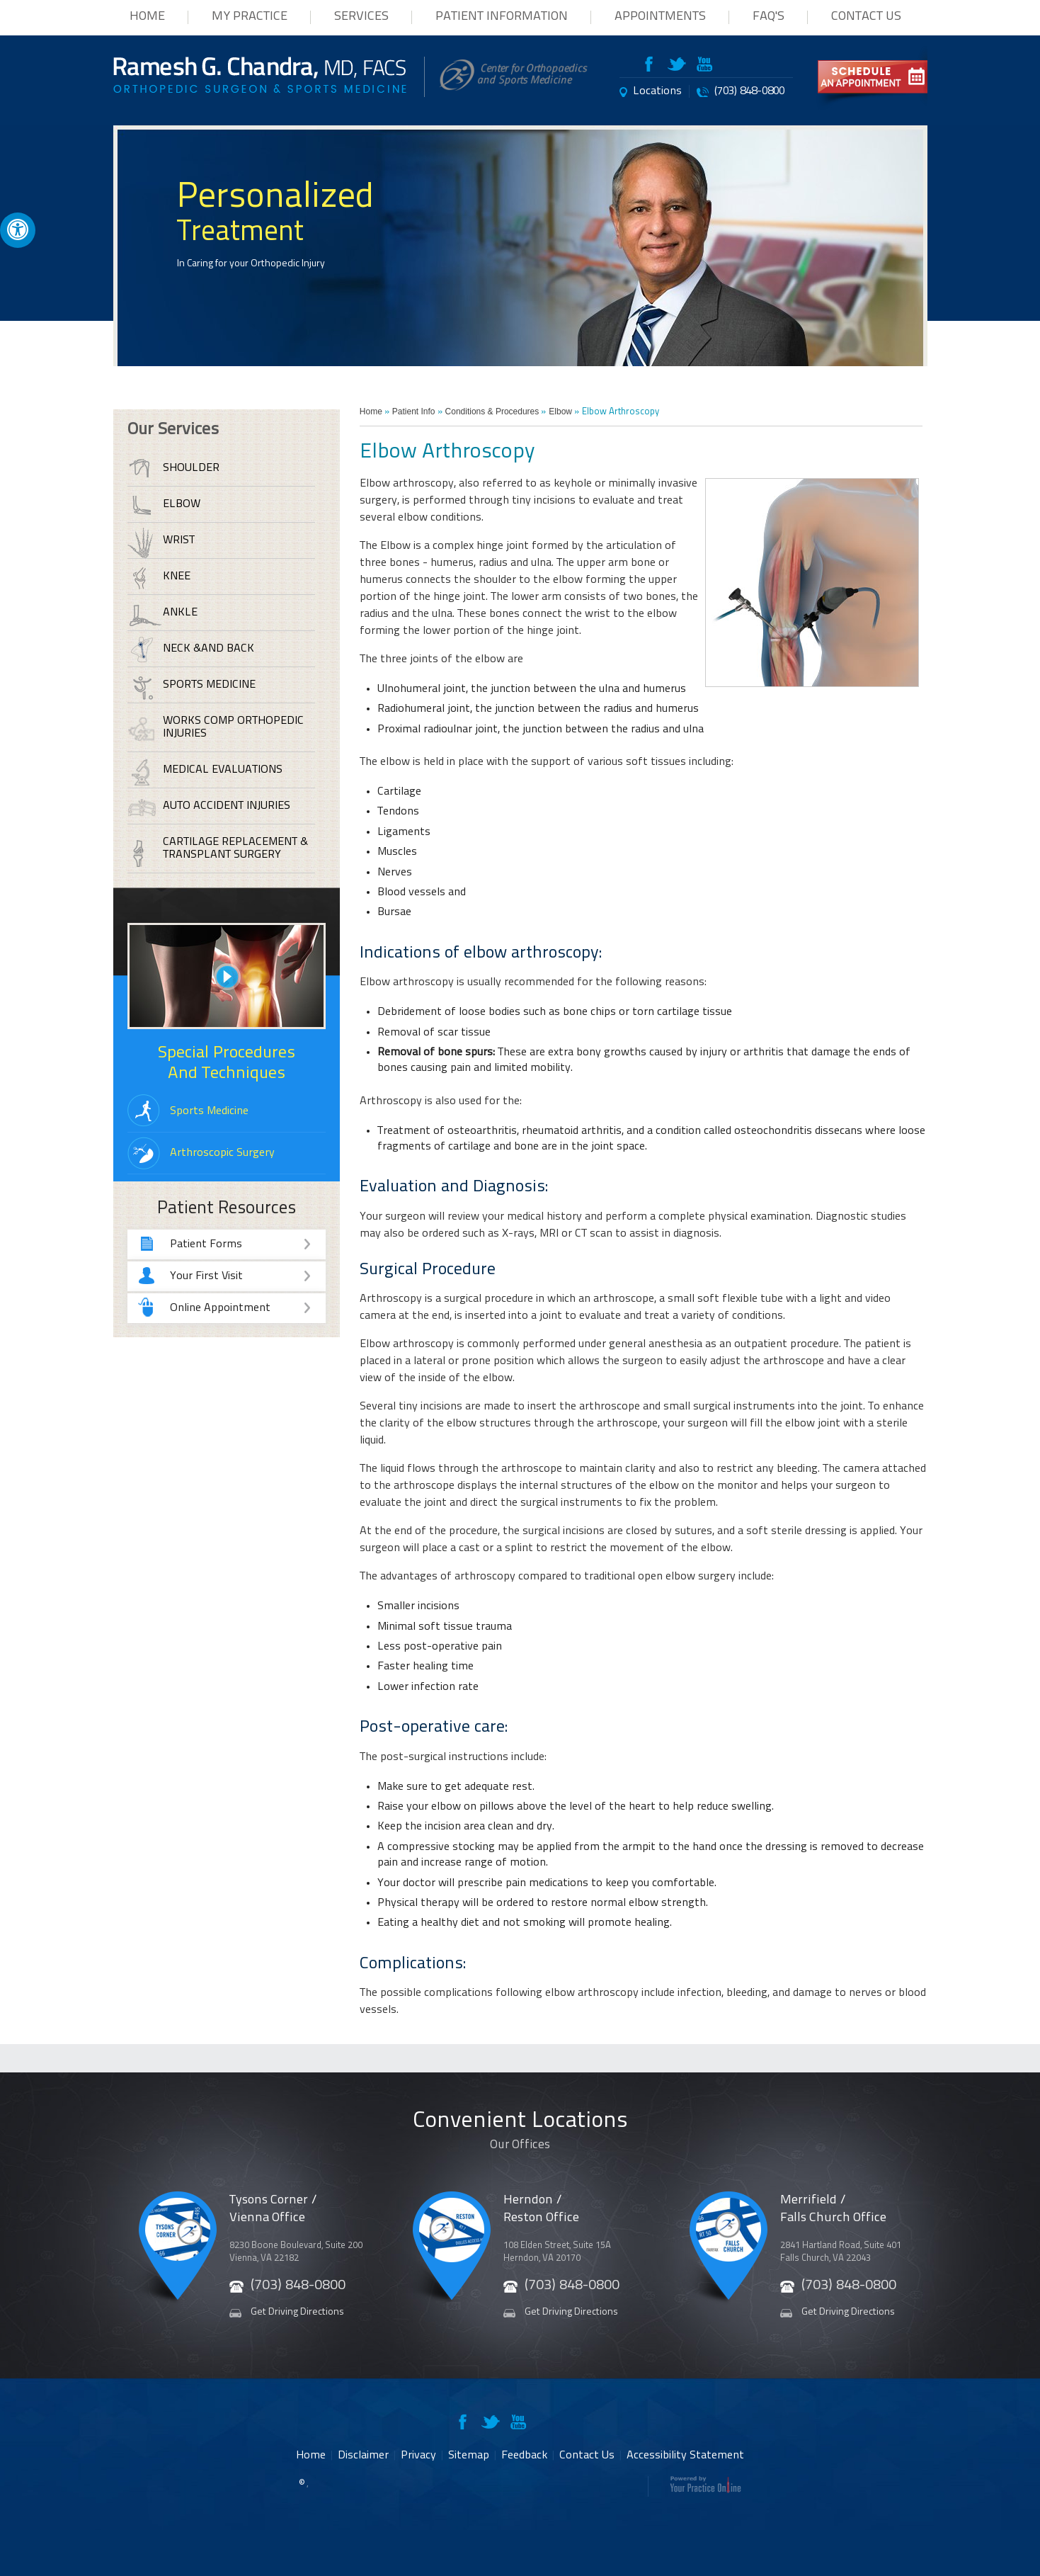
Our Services (173, 429)
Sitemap (468, 2455)
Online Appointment (241, 1309)
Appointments (660, 16)
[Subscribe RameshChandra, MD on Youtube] (704, 66)
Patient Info (413, 411)
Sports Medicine (209, 685)
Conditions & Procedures (492, 411)
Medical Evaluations (222, 770)
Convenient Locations (520, 2136)
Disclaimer (363, 2455)
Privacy (418, 2455)
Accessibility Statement (685, 2455)
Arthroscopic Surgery (222, 1153)
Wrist (179, 540)
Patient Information (501, 16)
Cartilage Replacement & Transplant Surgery (235, 848)
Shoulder (191, 468)
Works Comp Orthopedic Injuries (233, 727)
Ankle (180, 612)
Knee (176, 576)
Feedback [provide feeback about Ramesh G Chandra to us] (524, 2455)
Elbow (560, 411)
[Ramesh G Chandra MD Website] (259, 90)
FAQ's (768, 16)
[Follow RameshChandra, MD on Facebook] (654, 66)
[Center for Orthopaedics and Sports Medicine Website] (513, 87)
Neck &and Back (208, 648)
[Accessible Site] (17, 229)
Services (361, 16)
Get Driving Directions (297, 2312)
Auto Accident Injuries (226, 806)
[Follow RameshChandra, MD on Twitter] (677, 66)
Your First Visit (241, 1277)
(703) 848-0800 (749, 91)
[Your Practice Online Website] (705, 2490)
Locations (657, 91)
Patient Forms (241, 1245)
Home (147, 16)
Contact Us (866, 16)
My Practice (249, 16)
